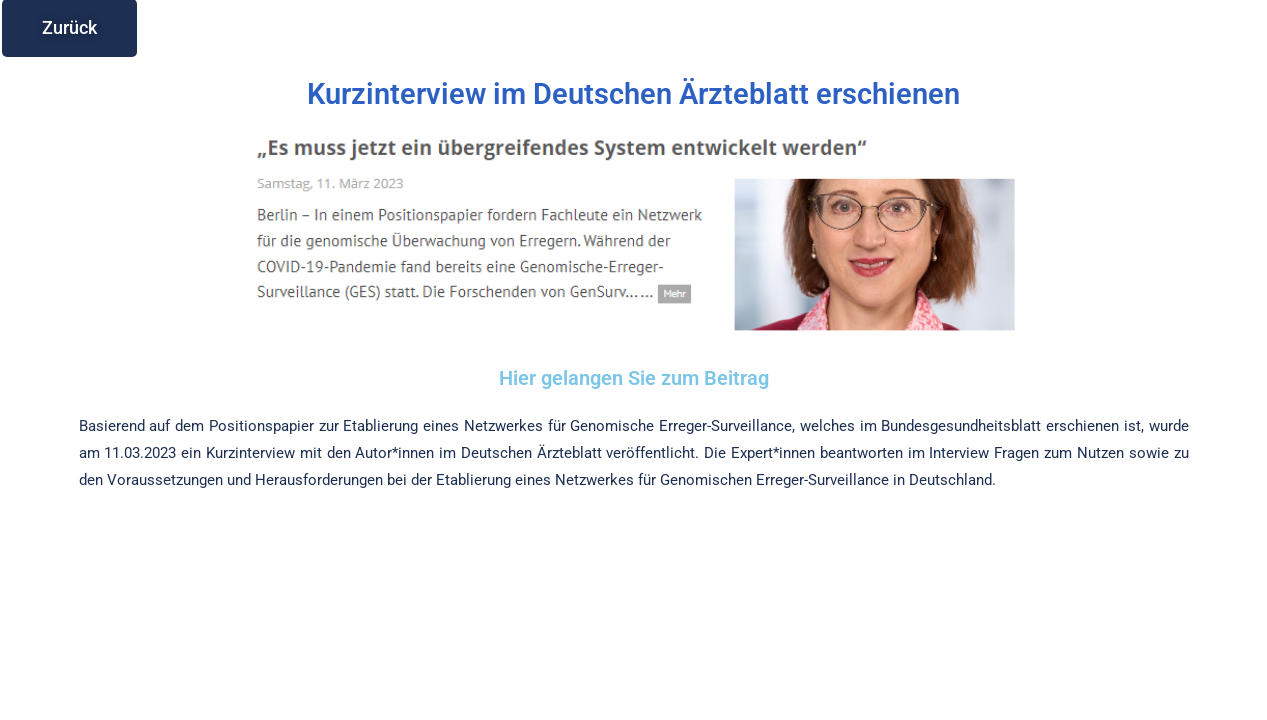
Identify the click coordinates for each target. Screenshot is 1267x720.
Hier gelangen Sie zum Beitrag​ (634, 378)
